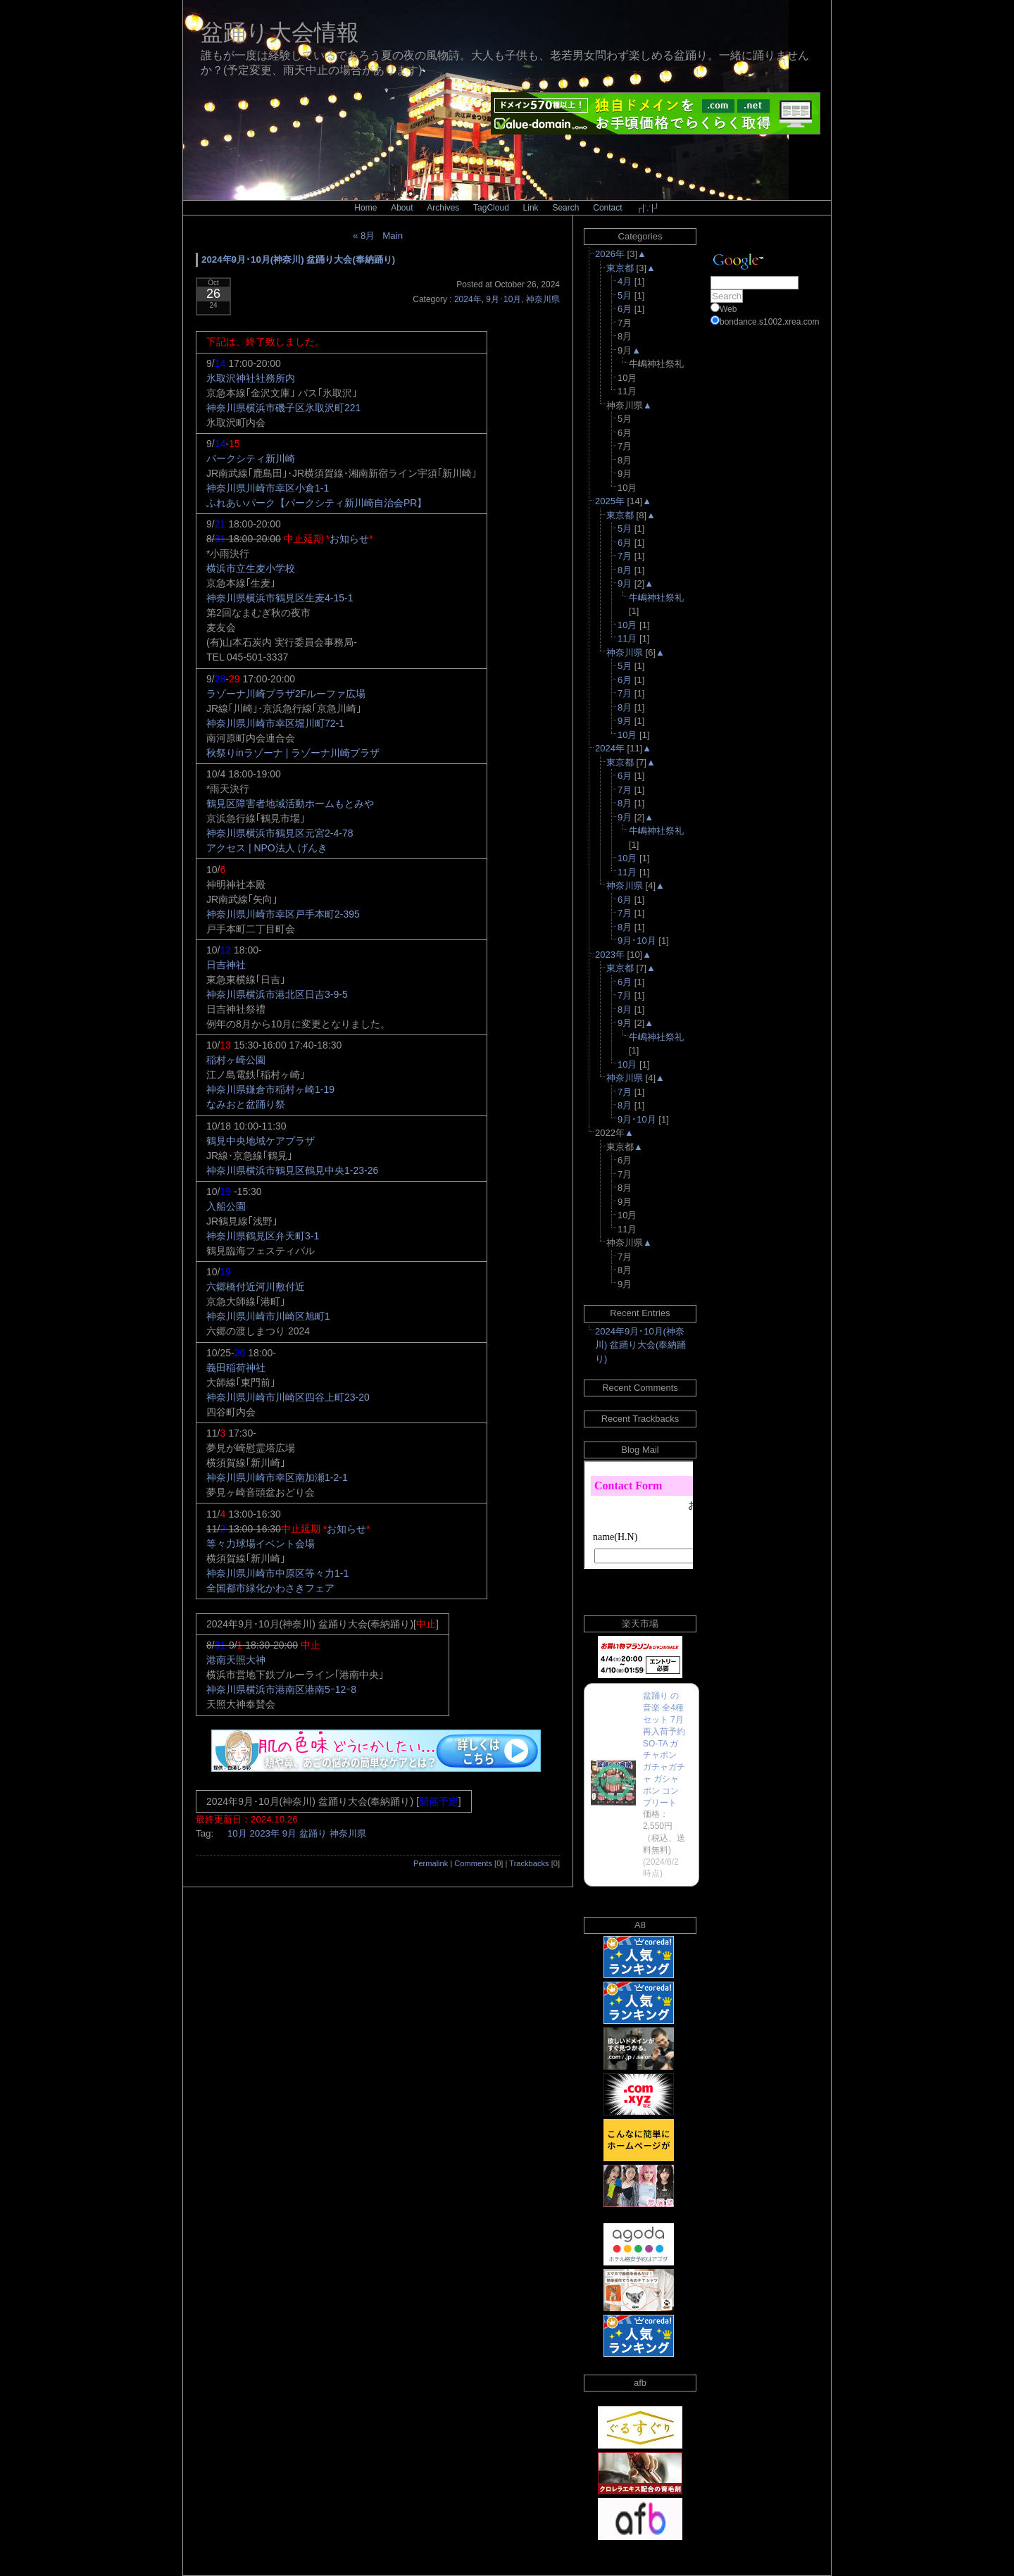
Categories (640, 236)
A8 (640, 1925)
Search (565, 208)
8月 (625, 570)
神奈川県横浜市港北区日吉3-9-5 (277, 994)
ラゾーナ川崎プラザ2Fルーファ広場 (285, 693)
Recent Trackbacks (640, 1418)
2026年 (610, 254)
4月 (625, 281)
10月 (237, 1833)
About (402, 208)
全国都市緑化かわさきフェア (270, 1588)
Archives (443, 208)
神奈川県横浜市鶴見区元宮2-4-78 (279, 833)
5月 (625, 295)
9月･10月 (503, 299)
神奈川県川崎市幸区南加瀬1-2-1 (277, 1477)
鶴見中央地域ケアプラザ (260, 1140)
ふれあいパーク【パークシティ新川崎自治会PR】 (316, 502)
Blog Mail (639, 1449)
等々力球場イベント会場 (260, 1543)
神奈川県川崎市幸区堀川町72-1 (275, 723)
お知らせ (349, 538)
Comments (473, 1863)
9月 (289, 1833)
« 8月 (364, 235)
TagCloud (491, 208)
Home (365, 208)
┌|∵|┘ (647, 208)
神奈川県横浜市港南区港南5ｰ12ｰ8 (281, 1689)
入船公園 (226, 1206)
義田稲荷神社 (235, 1367)
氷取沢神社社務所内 (250, 378)
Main (392, 235)
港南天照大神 (235, 1659)
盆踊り (313, 1833)
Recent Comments (640, 1387)
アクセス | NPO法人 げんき (266, 848)
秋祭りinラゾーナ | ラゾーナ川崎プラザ (293, 752)
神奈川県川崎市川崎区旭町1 (268, 1316)
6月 (625, 309)
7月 (625, 556)
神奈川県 (543, 299)
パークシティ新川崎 (250, 458)
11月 (627, 638)
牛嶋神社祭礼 (656, 597)
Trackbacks (529, 1863)
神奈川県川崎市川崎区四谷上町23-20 (288, 1397)
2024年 (468, 299)
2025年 (610, 501)
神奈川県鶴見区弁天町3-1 (262, 1236)
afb (640, 2382)
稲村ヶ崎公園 (235, 1059)
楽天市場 (640, 1623)
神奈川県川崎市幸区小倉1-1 (267, 488)
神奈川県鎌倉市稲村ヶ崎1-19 (270, 1089)
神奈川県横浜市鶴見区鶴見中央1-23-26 (292, 1170)
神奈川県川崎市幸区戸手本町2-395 (283, 914)
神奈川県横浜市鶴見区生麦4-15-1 (279, 598)
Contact (607, 208)
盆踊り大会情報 (280, 32)
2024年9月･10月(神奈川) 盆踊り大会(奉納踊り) (298, 259)
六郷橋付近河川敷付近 (255, 1286)
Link (531, 208)
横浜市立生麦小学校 (250, 568)
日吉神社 (226, 964)
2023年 (264, 1833)
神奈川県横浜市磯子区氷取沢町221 (283, 407)
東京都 (620, 268)
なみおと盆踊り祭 (245, 1104)
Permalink (430, 1863)
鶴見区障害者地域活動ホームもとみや (290, 803)
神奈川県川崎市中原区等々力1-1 (277, 1573)
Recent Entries (640, 1313)
